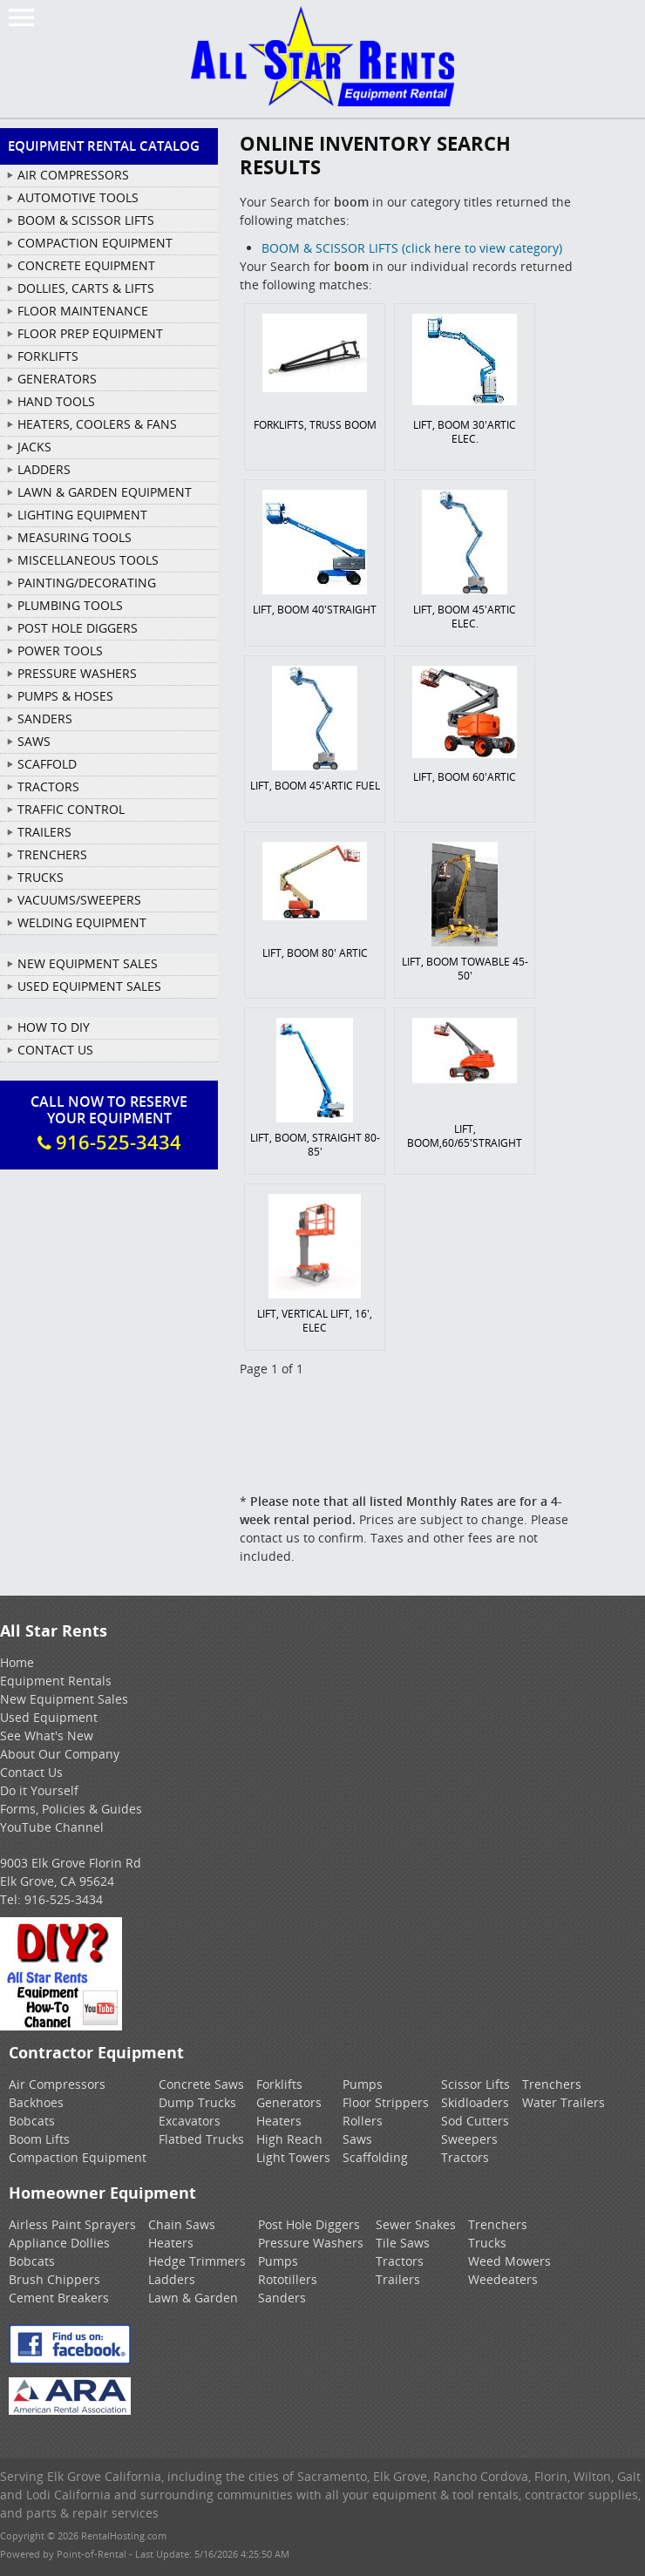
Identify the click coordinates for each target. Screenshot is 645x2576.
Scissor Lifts (475, 2084)
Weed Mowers (509, 2261)
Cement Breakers (59, 2297)
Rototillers (287, 2279)
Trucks (487, 2242)
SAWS (34, 741)
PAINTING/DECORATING (86, 582)
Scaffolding (375, 2157)
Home (17, 1662)
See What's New (46, 1735)
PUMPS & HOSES (65, 696)
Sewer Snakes (416, 2224)
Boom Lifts (39, 2139)
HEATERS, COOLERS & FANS (97, 424)
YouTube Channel (52, 1827)
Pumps (363, 2084)
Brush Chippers (54, 2279)
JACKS (34, 446)
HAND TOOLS (56, 401)
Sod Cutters (475, 2120)
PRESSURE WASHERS (77, 673)
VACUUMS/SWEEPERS (79, 899)
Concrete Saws (201, 2084)
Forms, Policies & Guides (71, 1808)
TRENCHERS (52, 854)
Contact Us (55, 1049)
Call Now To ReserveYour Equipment (109, 1123)
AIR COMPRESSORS (73, 174)
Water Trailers (563, 2102)
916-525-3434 (63, 1899)
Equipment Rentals (56, 1680)
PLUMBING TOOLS (70, 605)
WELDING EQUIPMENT (81, 922)
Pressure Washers (310, 2242)
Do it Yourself (39, 1790)
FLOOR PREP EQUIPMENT (90, 333)
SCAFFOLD (47, 764)
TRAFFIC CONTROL (71, 809)
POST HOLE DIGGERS (77, 628)
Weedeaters (503, 2279)
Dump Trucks (197, 2102)
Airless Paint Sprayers (72, 2224)
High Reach (289, 2139)
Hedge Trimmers (197, 2261)
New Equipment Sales (87, 963)
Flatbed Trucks (201, 2139)
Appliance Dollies (59, 2242)
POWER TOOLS (60, 650)
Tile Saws (403, 2242)
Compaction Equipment (77, 2157)
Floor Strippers (386, 2102)
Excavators (190, 2120)
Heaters (279, 2120)
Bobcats (32, 2120)
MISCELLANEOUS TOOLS (88, 560)
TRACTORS (48, 786)
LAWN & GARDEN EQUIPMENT (104, 492)
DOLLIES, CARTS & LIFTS (85, 288)
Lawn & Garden (193, 2297)
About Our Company (59, 1754)
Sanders (282, 2297)
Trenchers (551, 2084)
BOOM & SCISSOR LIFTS (85, 220)
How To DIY (53, 1027)
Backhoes (36, 2102)
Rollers (363, 2120)
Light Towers (293, 2157)
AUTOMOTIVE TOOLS (78, 197)
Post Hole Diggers (309, 2224)
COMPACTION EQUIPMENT (95, 242)
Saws (357, 2139)
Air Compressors (57, 2084)
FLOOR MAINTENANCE (82, 310)
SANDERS (44, 718)
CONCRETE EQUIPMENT (86, 265)
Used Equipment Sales (89, 986)
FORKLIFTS (47, 356)
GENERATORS (57, 378)
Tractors (465, 2157)
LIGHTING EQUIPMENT (82, 514)
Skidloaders (475, 2102)
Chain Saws (181, 2224)
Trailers (398, 2279)
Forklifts (279, 2084)
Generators (289, 2102)
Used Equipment (49, 1717)
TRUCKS (40, 877)
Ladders (171, 2279)
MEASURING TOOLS (74, 537)
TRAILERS (44, 832)
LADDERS (44, 469)
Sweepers (469, 2139)
